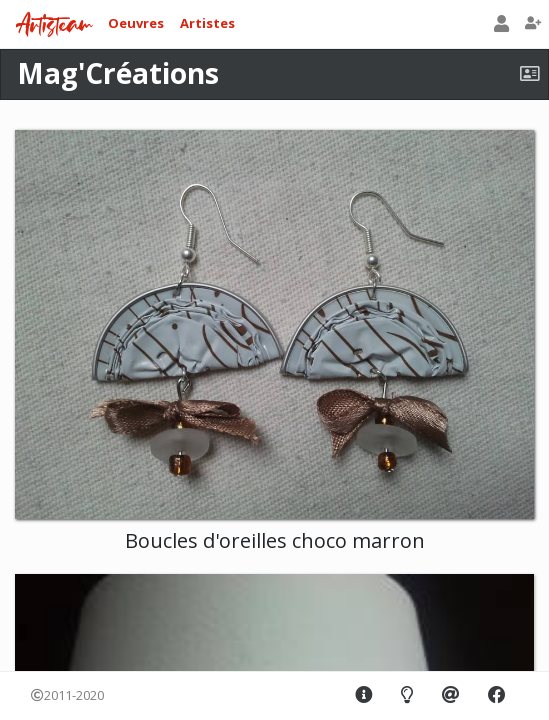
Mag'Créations (118, 73)
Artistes (207, 23)
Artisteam (54, 25)
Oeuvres (136, 23)
